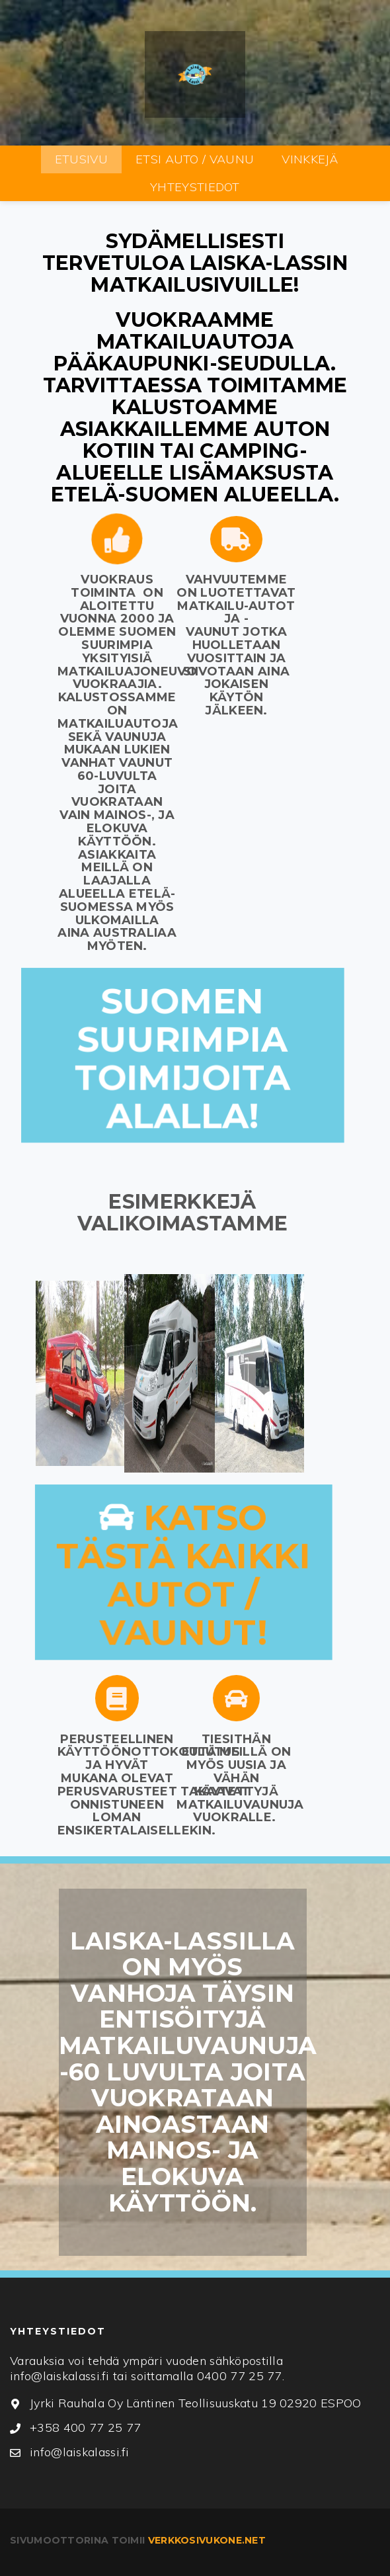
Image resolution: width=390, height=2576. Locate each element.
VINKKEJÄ (310, 159)
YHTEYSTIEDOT (195, 186)
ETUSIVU (81, 159)
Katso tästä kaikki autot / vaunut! (183, 1575)
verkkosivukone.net (207, 2540)
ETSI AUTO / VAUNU (195, 159)
